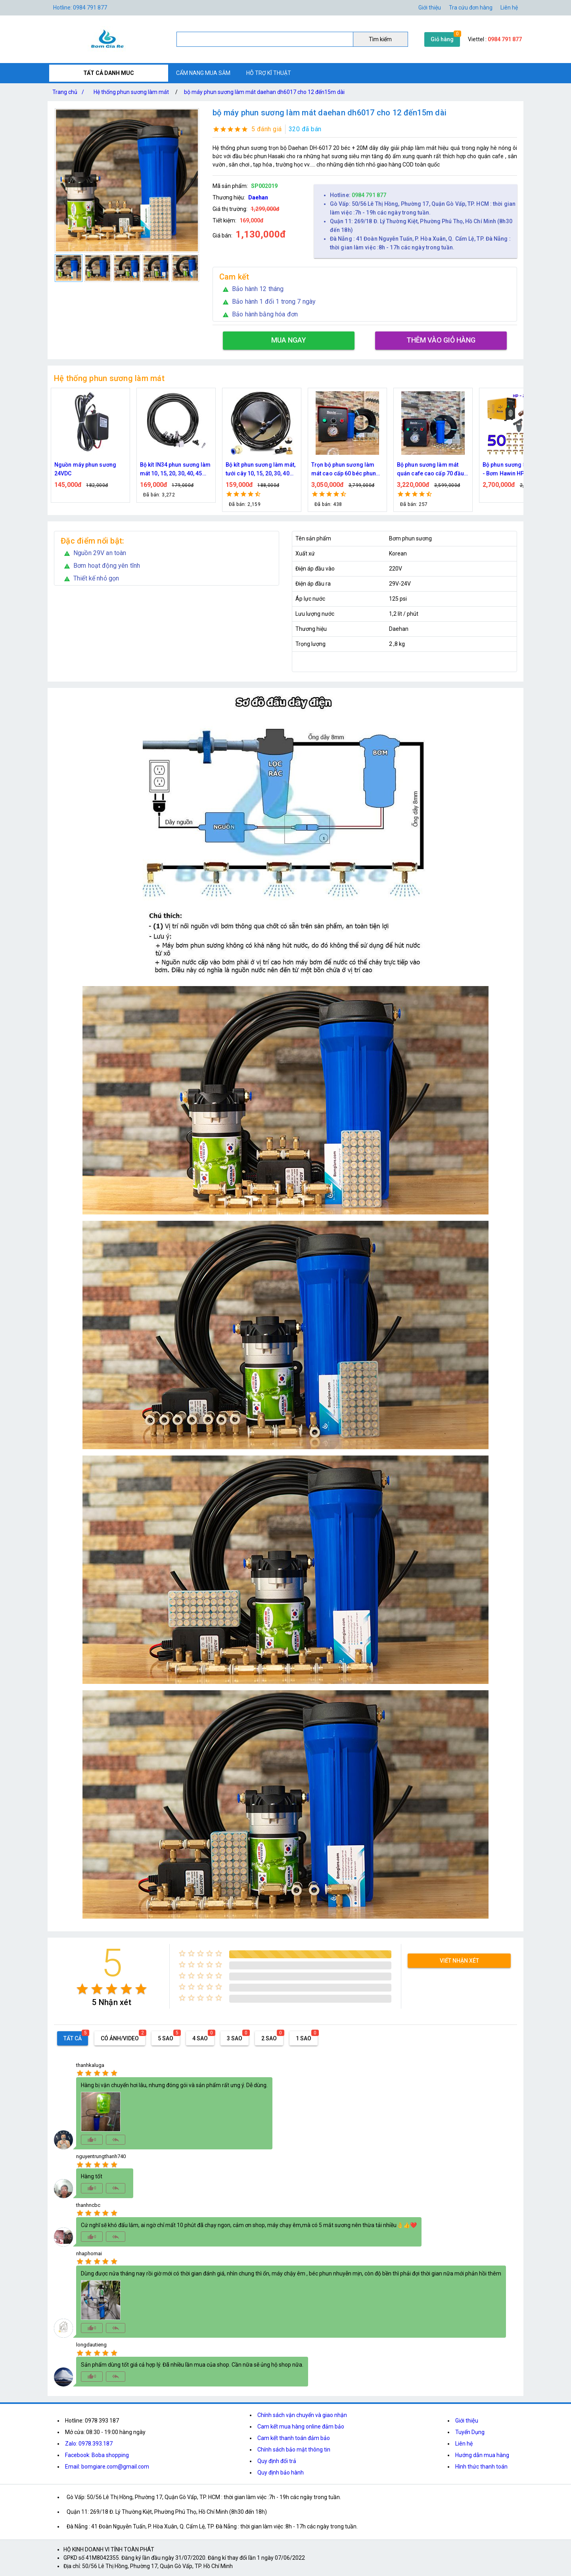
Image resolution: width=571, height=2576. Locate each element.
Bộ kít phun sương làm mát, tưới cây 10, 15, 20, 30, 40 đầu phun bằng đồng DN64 (261, 470)
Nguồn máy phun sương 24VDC (85, 469)
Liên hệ (509, 7)
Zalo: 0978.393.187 (89, 2443)
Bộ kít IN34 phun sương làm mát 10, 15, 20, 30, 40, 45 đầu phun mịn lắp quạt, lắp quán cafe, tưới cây (175, 470)
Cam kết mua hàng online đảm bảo (300, 2426)
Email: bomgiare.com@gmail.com (107, 2466)
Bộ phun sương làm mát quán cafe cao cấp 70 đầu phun (430, 470)
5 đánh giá (266, 129)
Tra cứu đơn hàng (470, 7)
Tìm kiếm (380, 39)
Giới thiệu (429, 7)
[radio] (82, 1989)
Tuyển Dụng (470, 2432)
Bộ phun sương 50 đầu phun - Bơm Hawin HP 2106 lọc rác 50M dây (519, 470)
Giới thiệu (466, 2420)
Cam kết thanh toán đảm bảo (293, 2438)
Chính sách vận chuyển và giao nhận (302, 2415)
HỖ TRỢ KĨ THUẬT (268, 73)
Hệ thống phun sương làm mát (131, 92)
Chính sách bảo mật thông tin (293, 2449)
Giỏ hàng (442, 39)
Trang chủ (69, 92)
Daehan (258, 197)
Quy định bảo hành (280, 2472)
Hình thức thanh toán (481, 2466)
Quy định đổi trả (276, 2461)
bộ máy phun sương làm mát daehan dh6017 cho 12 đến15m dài (264, 92)
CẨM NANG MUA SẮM (203, 73)
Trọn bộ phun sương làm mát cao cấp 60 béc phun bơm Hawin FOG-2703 (343, 470)
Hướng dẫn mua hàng (482, 2455)
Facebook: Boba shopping (97, 2455)
